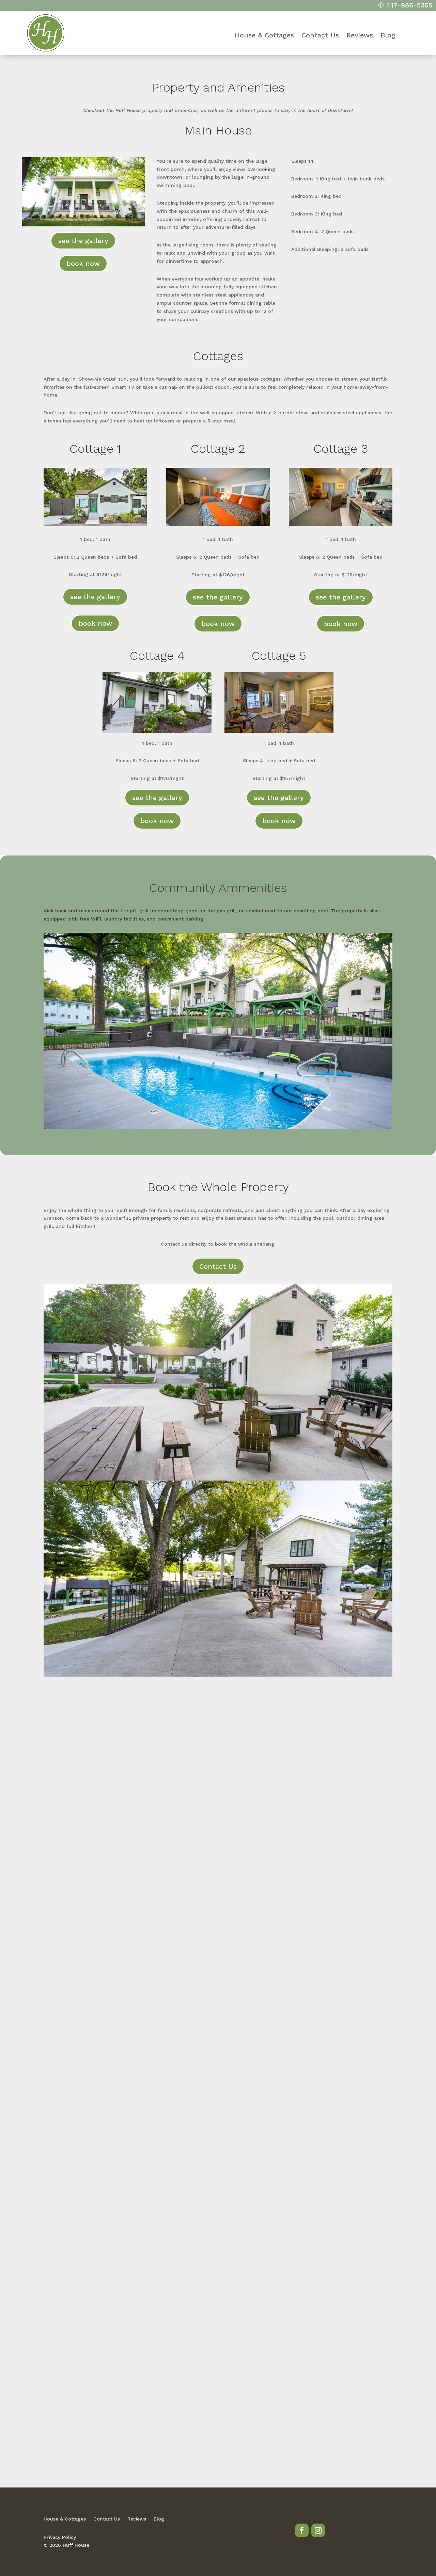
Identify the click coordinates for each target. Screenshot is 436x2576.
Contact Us (320, 36)
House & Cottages (264, 36)
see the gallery (83, 241)
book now (83, 263)
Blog (387, 36)
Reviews (359, 36)
